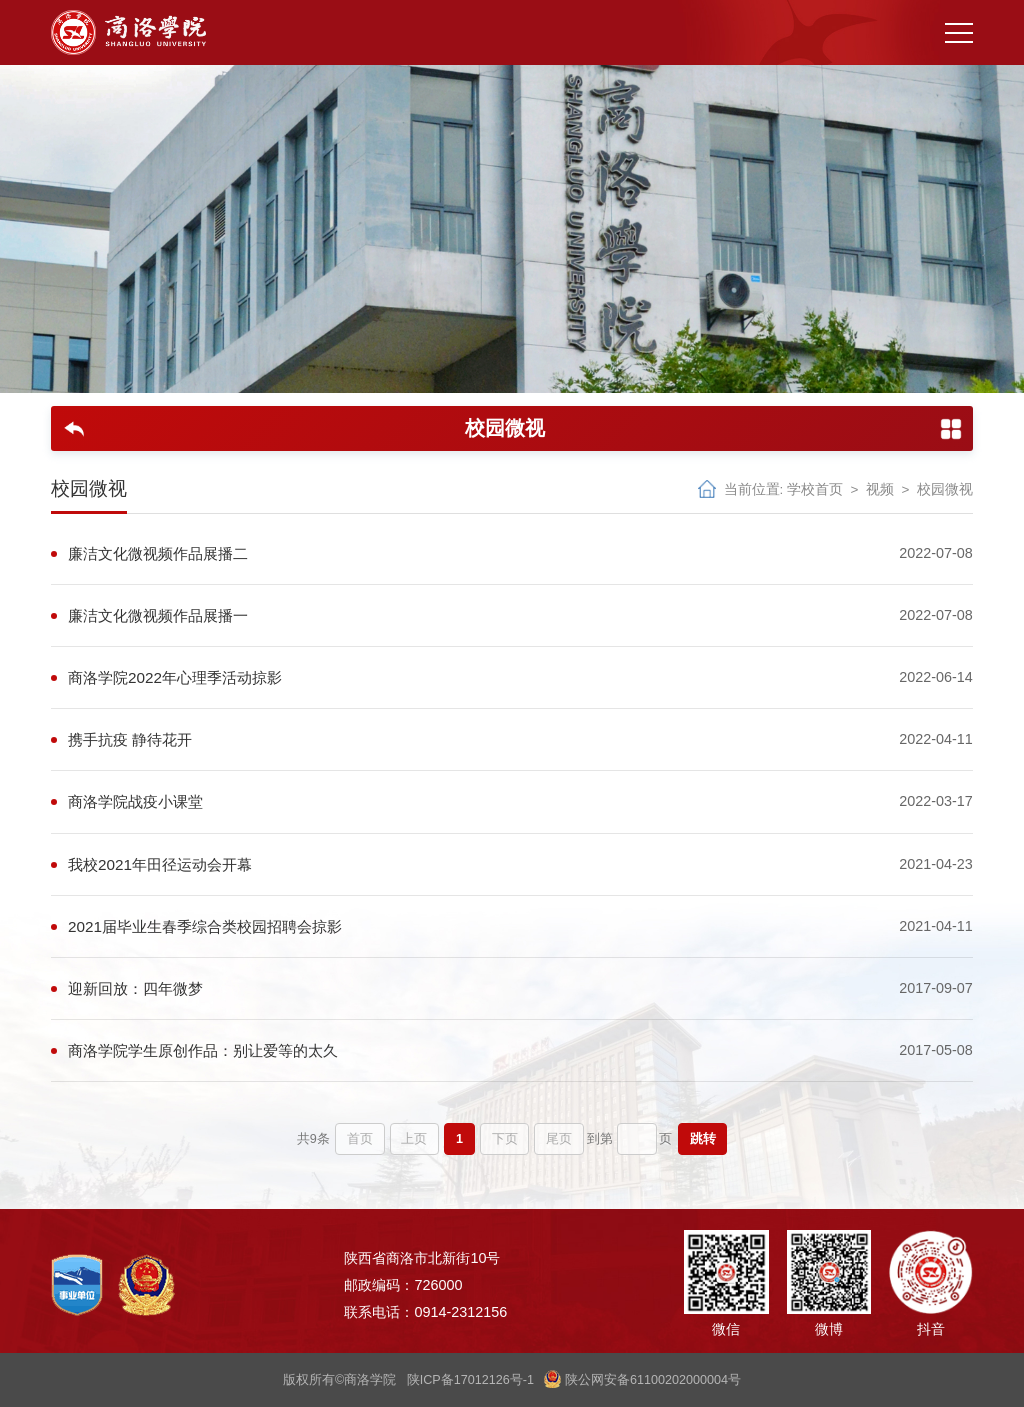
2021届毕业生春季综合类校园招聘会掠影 (205, 926)
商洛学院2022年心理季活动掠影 (175, 677)
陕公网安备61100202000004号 (642, 1380)
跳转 (703, 1139)
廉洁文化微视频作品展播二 (158, 553)
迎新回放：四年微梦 (135, 988)
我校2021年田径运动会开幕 (160, 864)
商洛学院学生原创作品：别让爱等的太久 (203, 1050)
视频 (880, 489)
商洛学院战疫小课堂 (135, 801)
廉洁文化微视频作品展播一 (158, 615)
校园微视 (945, 489)
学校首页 (815, 489)
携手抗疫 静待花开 (130, 739)
